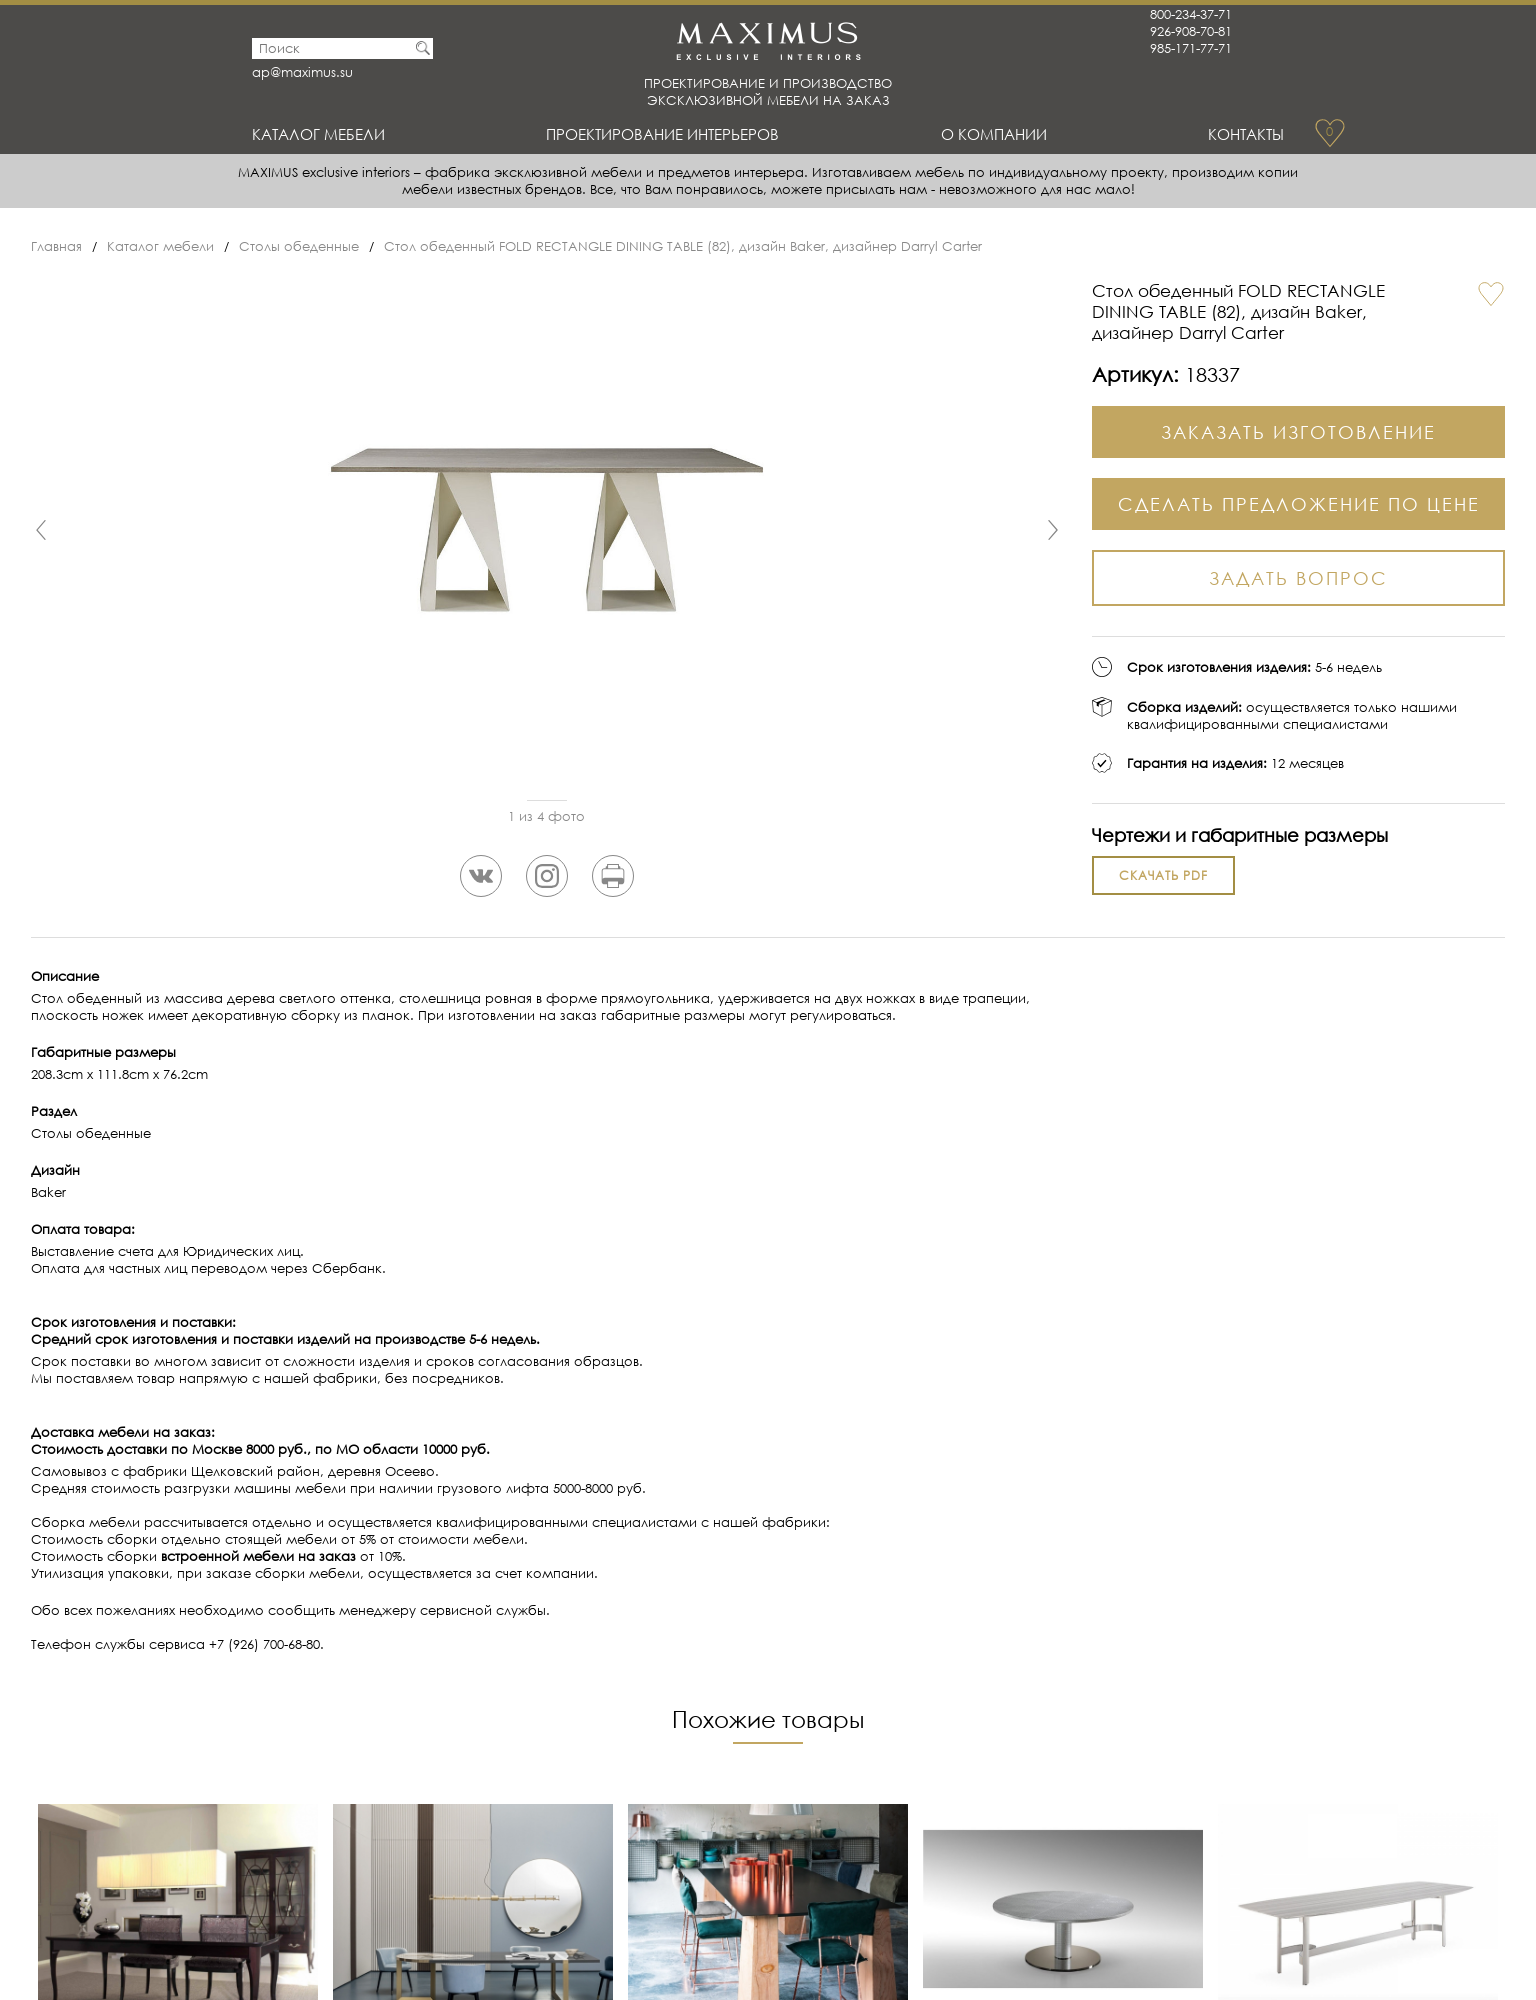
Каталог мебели (318, 134)
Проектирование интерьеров (662, 134)
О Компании (994, 134)
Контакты (1246, 134)
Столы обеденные (299, 246)
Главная (56, 246)
